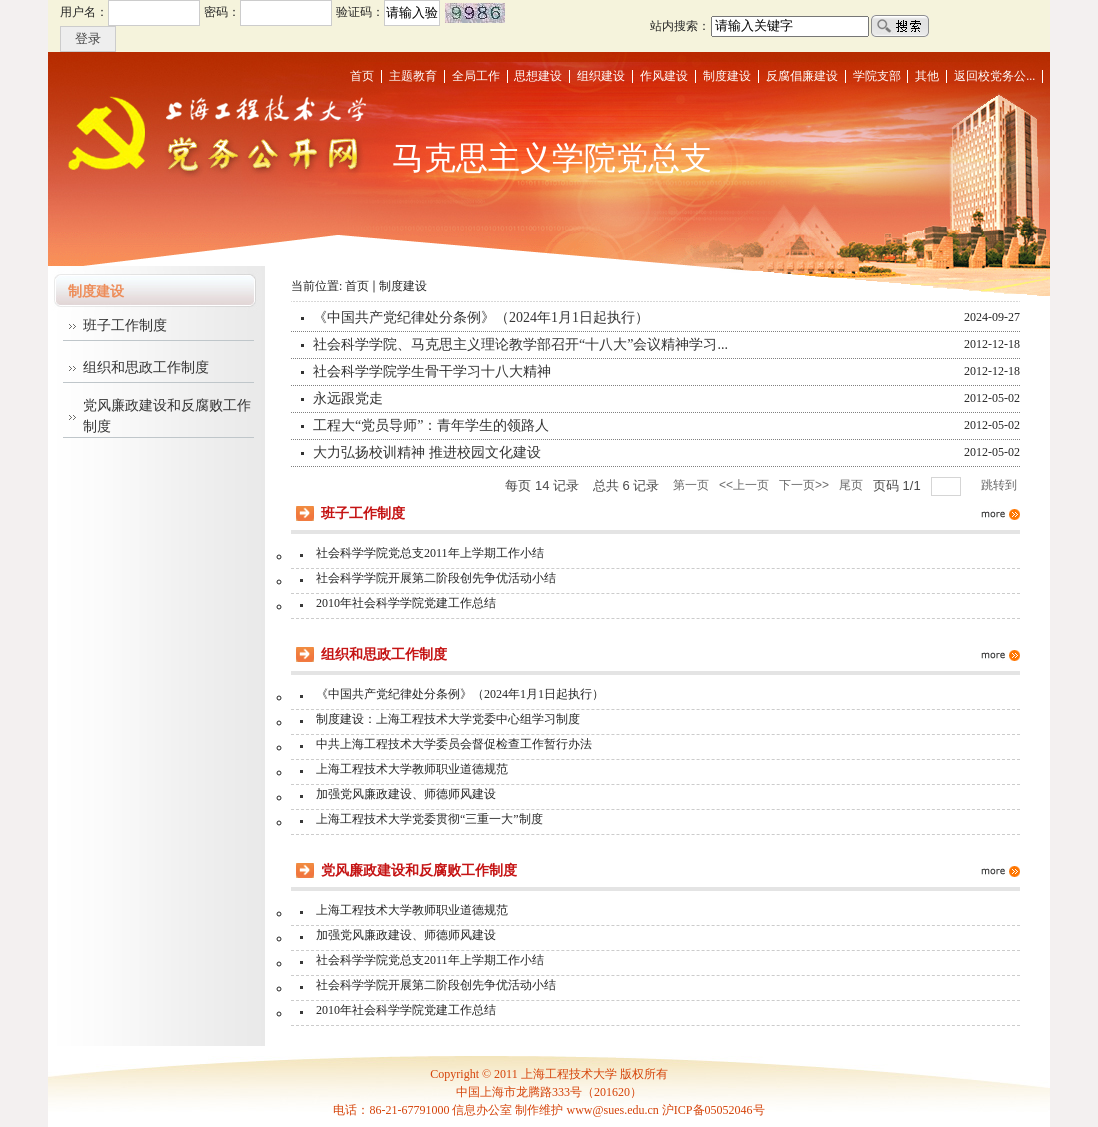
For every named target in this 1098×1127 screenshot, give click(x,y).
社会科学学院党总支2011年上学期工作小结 (430, 553)
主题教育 (413, 76)
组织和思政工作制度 (146, 367)
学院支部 (877, 76)
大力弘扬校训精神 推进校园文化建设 (427, 452)
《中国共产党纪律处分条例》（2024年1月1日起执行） (481, 317)
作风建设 (664, 76)
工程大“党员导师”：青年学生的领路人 (431, 425)
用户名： (84, 12)
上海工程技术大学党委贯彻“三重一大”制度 (429, 819)
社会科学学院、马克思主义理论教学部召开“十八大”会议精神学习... (520, 344)
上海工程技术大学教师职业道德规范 (412, 769)
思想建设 (538, 76)
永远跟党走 (348, 398)
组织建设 (601, 76)
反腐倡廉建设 (802, 76)
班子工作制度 (125, 325)
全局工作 (476, 76)
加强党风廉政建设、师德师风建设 (406, 794)
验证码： (360, 12)
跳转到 (1000, 485)
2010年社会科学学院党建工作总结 (406, 603)
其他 (927, 76)
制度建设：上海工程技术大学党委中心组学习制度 (448, 719)
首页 (362, 76)
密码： (222, 12)
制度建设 (727, 76)
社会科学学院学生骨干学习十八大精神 (432, 371)
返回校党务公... (994, 76)
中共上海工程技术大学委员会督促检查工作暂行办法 (454, 744)
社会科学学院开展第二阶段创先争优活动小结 (436, 578)
